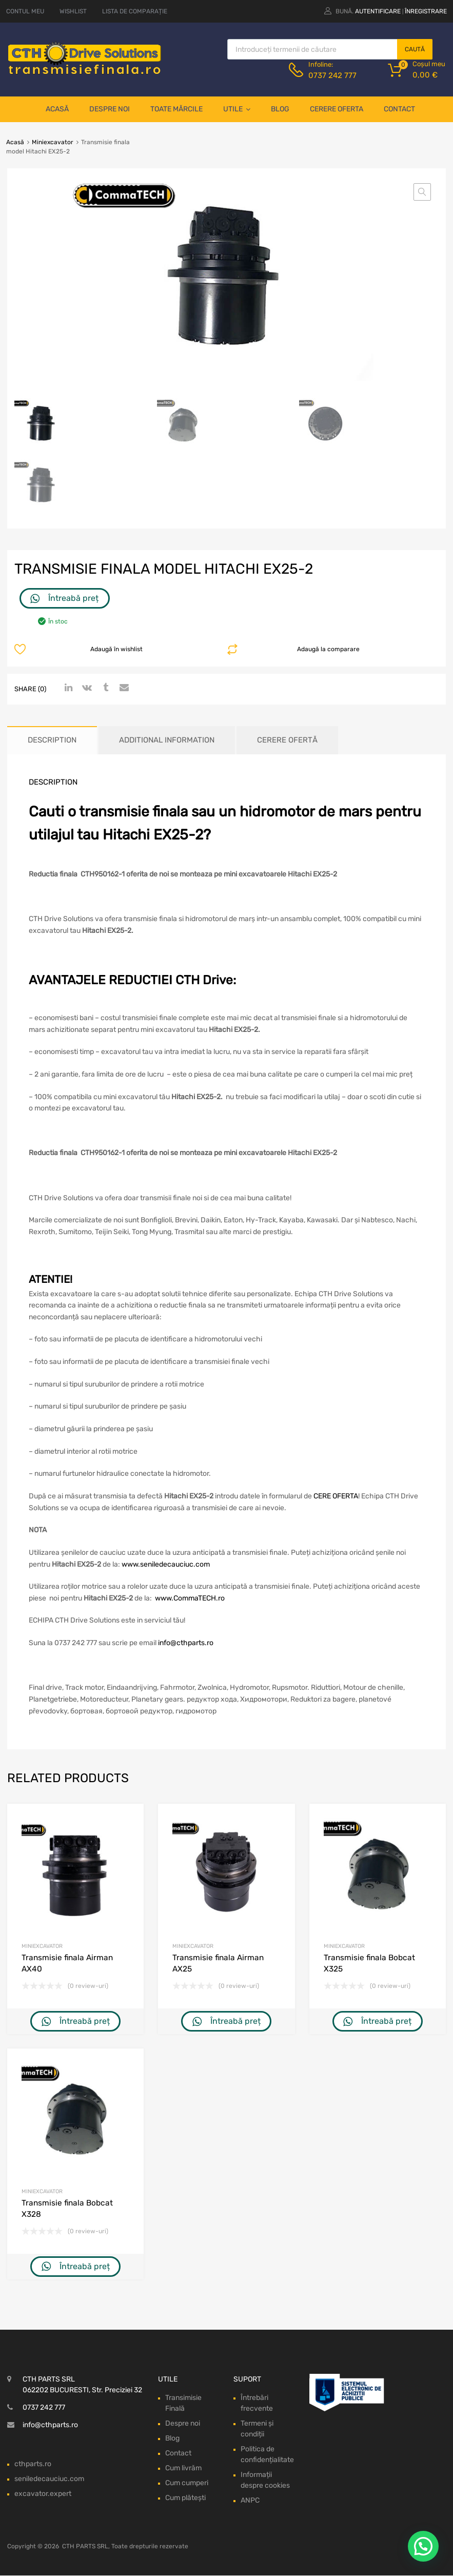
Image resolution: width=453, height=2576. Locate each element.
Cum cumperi (186, 2483)
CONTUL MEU (25, 11)
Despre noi (109, 109)
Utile (236, 109)
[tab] (52, 740)
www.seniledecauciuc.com (166, 1564)
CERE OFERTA (335, 1496)
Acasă (57, 109)
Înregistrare (426, 11)
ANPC (250, 2500)
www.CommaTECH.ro (190, 1598)
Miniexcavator (52, 142)
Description (52, 740)
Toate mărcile (176, 109)
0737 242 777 (332, 75)
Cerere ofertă (287, 740)
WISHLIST (73, 11)
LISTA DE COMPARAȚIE (134, 11)
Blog (280, 109)
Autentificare (378, 11)
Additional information (166, 740)
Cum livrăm (183, 2468)
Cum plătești (185, 2498)
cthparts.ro (32, 2464)
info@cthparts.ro (185, 1642)
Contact (399, 109)
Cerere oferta (336, 109)
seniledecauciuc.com (49, 2478)
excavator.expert (42, 2493)
